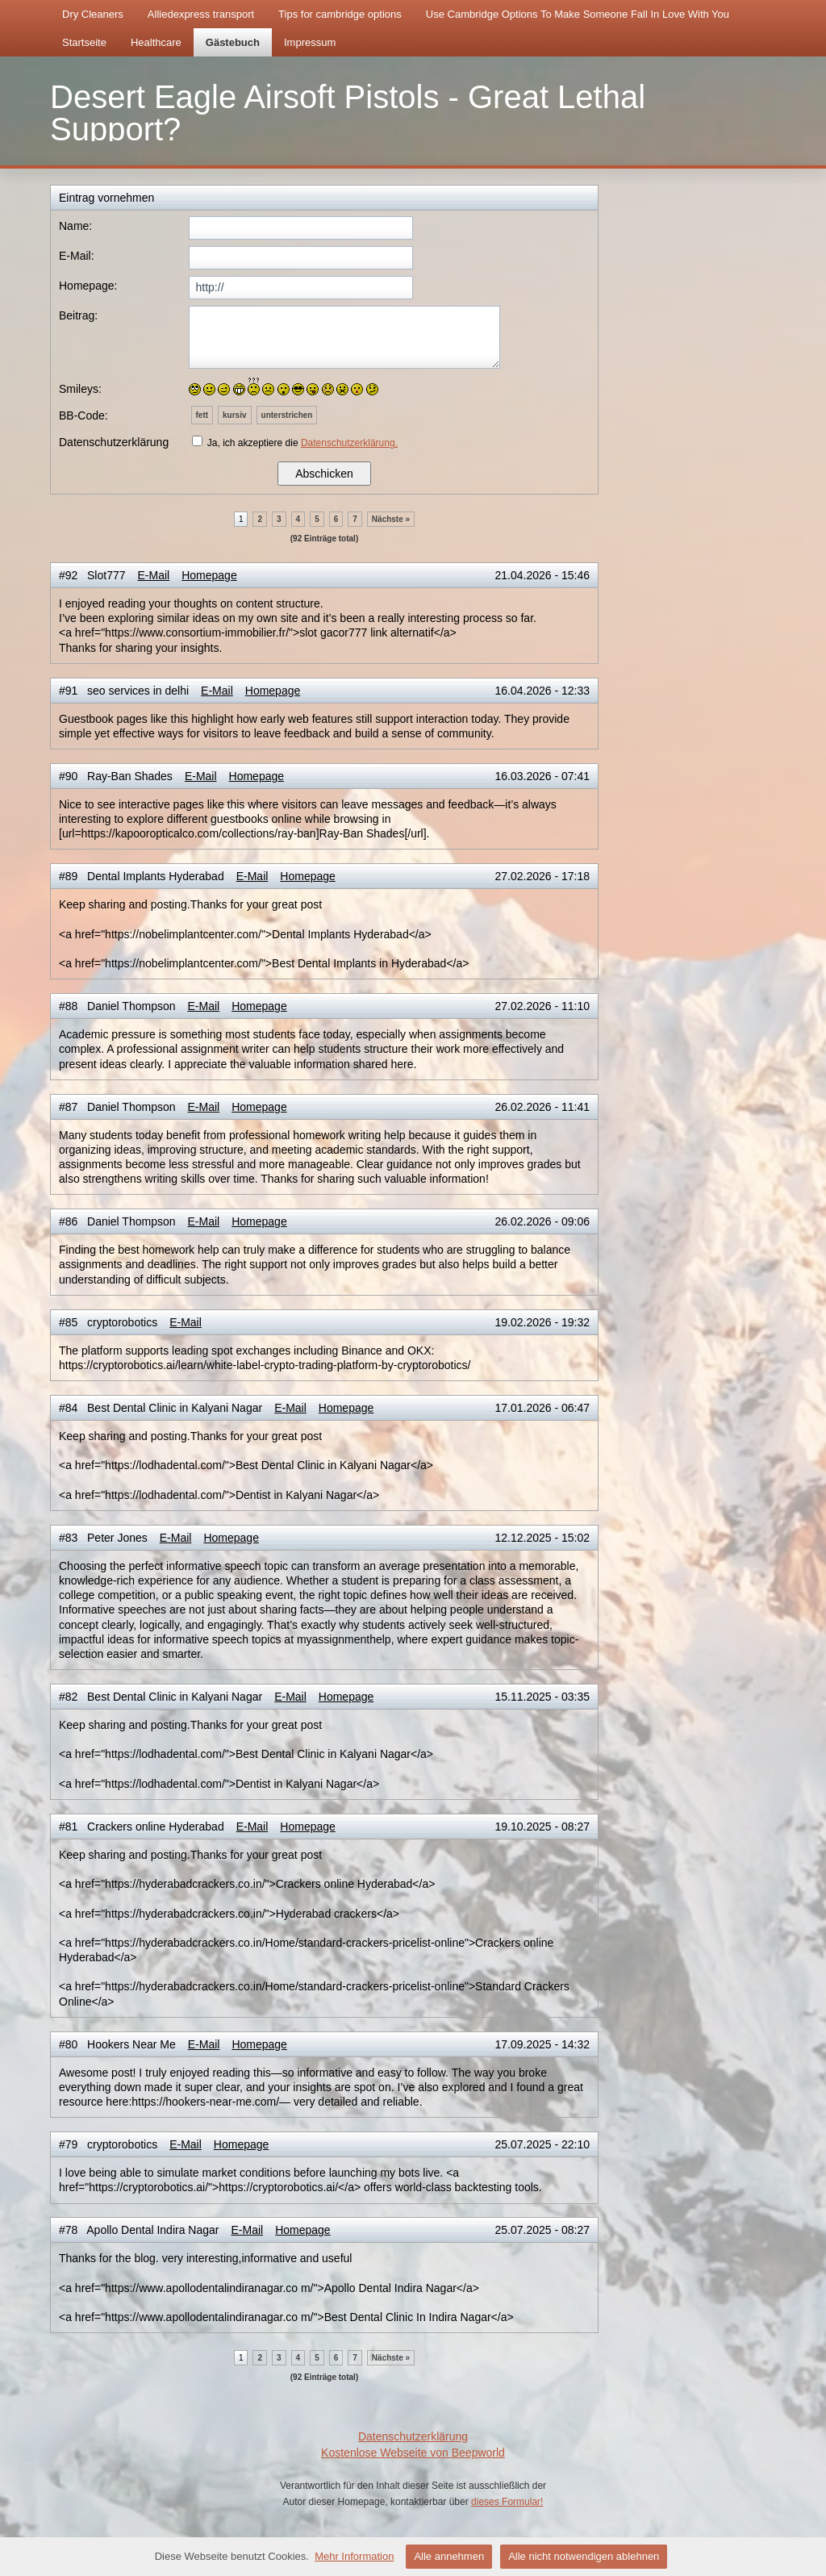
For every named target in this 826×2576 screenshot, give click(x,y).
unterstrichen (287, 415)
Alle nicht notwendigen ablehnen (583, 2556)
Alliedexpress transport (201, 14)
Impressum (310, 42)
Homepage (209, 575)
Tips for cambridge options (340, 14)
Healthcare (156, 42)
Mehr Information (354, 2556)
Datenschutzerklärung (413, 2436)
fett (202, 415)
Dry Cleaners (92, 14)
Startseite (84, 42)
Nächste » (391, 519)
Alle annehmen (449, 2556)
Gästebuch (233, 42)
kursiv (234, 415)
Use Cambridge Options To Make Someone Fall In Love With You (577, 14)
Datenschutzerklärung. (349, 443)
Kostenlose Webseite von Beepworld (413, 2452)
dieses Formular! (507, 2501)
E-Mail (154, 575)
